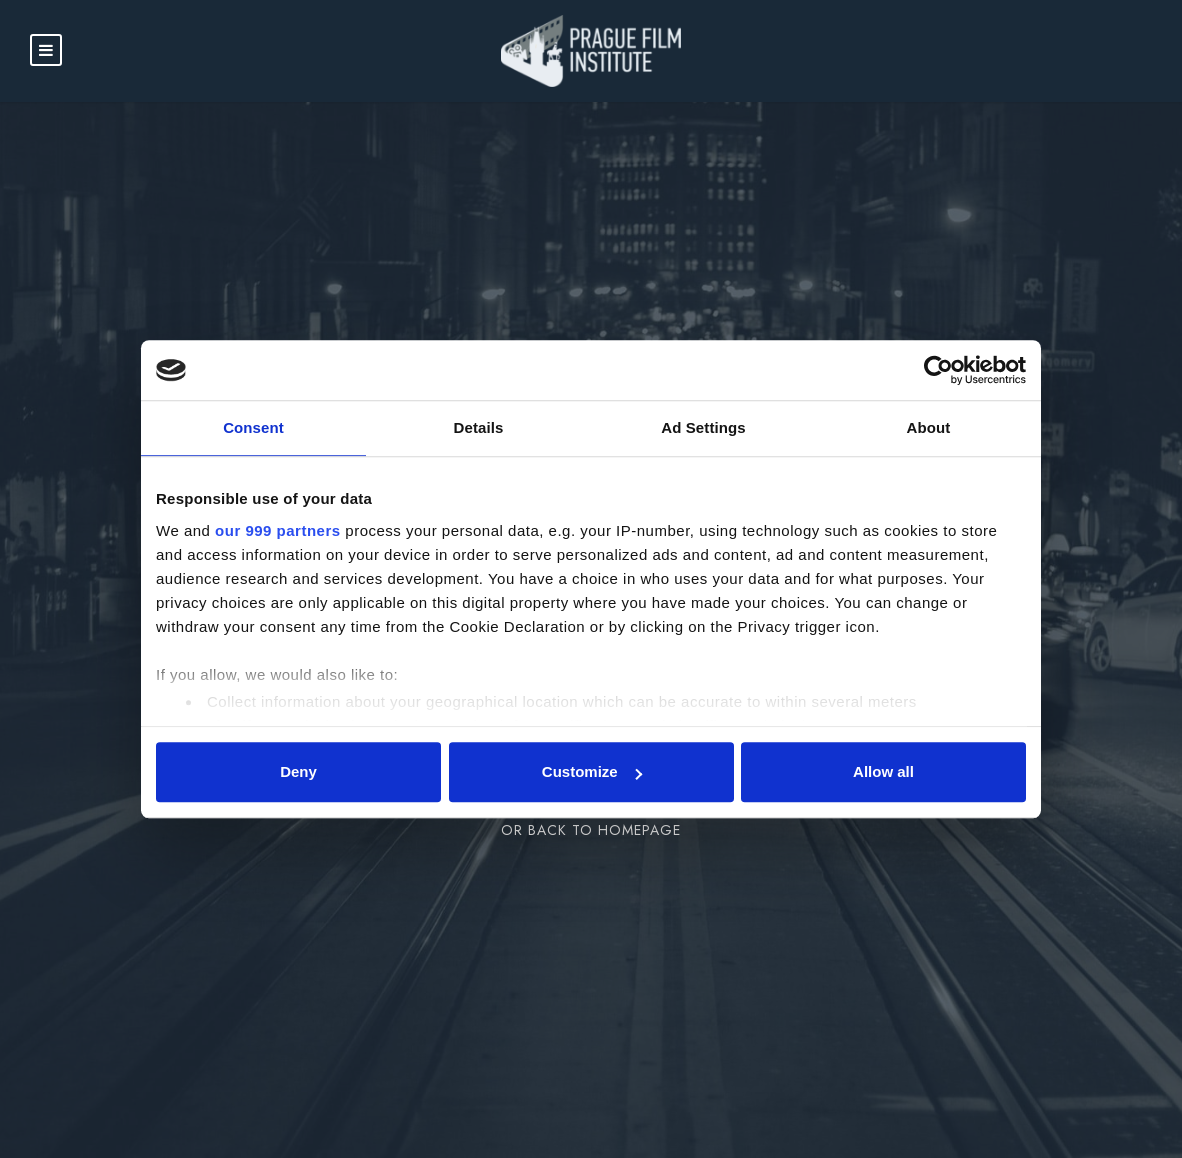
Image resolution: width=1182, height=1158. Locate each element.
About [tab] (929, 427)
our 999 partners (278, 530)
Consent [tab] (253, 427)
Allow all (883, 771)
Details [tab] (479, 427)
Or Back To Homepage (591, 830)
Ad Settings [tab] (703, 427)
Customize (592, 771)
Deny (298, 771)
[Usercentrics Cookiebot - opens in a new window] (938, 370)
